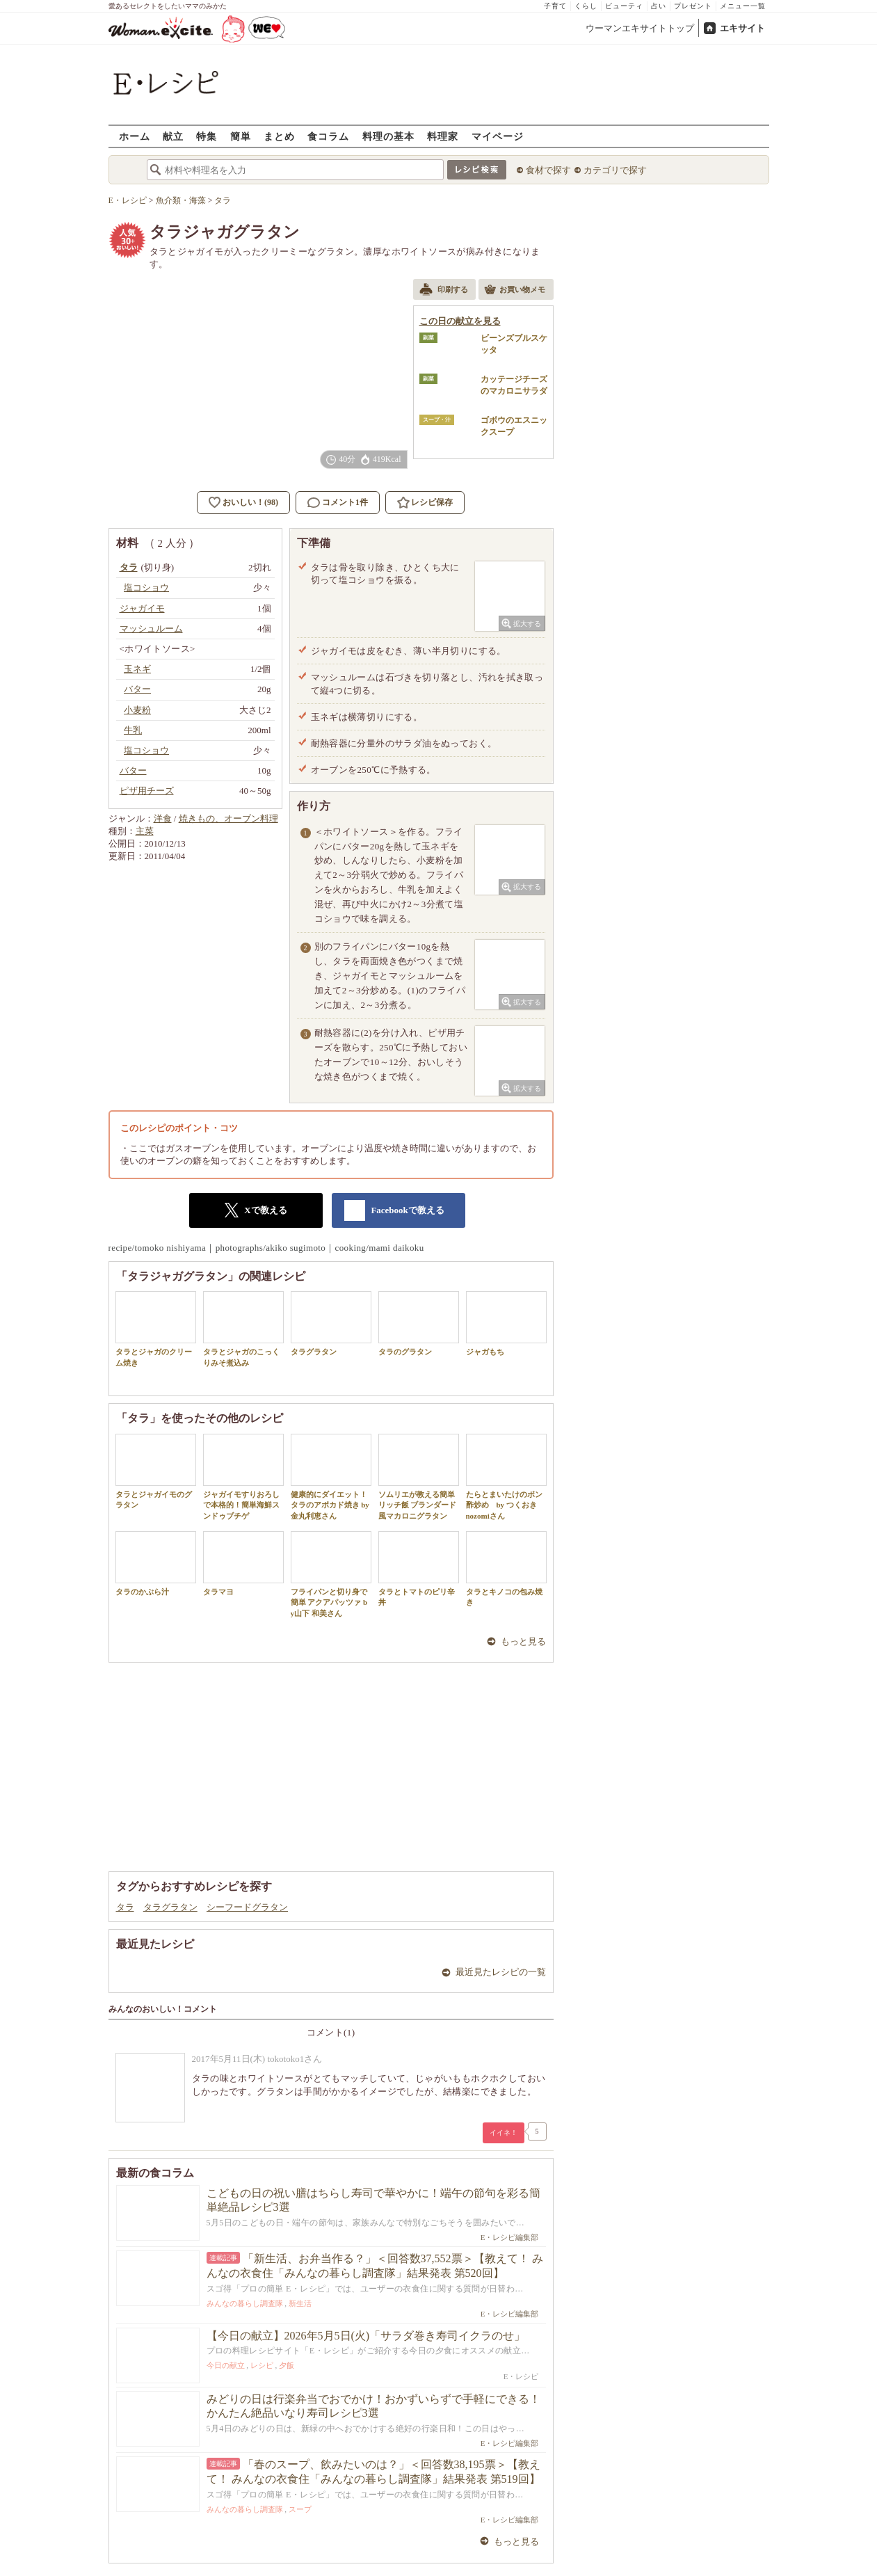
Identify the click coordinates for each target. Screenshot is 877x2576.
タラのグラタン (418, 1323)
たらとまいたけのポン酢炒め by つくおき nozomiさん (506, 1477)
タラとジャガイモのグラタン (155, 1471)
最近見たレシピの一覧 (501, 1972)
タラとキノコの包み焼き (506, 1568)
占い (658, 6)
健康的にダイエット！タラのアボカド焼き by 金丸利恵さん (331, 1477)
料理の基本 (388, 136)
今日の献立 (226, 2365)
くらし (585, 6)
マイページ (498, 136)
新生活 (300, 2303)
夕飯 (286, 2365)
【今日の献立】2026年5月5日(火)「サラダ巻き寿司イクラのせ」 (366, 2336)
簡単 (240, 136)
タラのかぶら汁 (155, 1563)
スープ (300, 2509)
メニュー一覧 (743, 6)
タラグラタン (331, 1323)
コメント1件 (337, 502)
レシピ (261, 2365)
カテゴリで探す (615, 170)
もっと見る (523, 1641)
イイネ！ (503, 2132)
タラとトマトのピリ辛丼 (418, 1568)
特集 (206, 136)
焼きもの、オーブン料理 (228, 818)
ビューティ (624, 6)
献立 (173, 136)
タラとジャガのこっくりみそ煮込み (243, 1328)
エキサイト (742, 28)
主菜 (145, 831)
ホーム (134, 136)
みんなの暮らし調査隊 (245, 2303)
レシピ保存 (432, 502)
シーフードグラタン (247, 1907)
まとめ (279, 136)
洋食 (163, 818)
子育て (555, 6)
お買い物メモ (514, 291)
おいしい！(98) (250, 502)
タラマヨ (243, 1563)
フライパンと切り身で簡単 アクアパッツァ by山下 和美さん (331, 1574)
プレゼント (693, 6)
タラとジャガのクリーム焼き (155, 1328)
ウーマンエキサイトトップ (640, 28)
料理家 (442, 136)
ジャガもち (506, 1323)
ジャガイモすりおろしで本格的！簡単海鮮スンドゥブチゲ (243, 1477)
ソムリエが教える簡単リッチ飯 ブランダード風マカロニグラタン (418, 1477)
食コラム (328, 136)
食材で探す (548, 170)
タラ (125, 1907)
